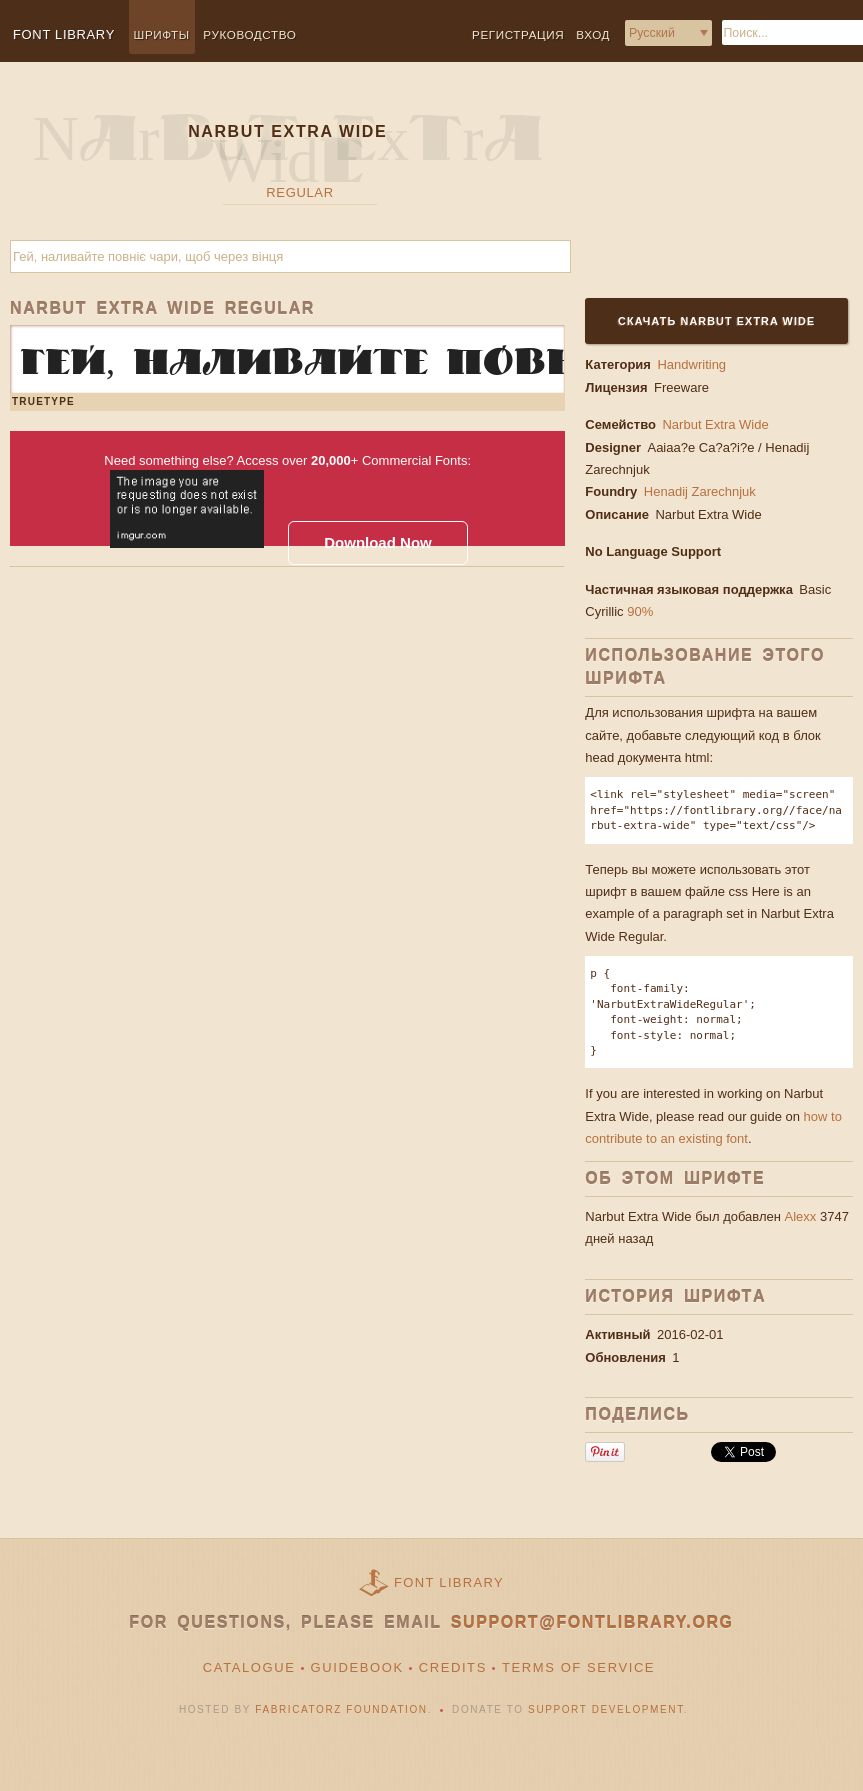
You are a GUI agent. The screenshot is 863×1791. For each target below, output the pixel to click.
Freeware (681, 387)
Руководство (249, 34)
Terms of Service (578, 1667)
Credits (453, 1667)
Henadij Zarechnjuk (702, 491)
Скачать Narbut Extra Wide (716, 321)
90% (640, 611)
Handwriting (691, 364)
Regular (299, 192)
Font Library (449, 1582)
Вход (593, 34)
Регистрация (518, 34)
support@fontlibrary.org (592, 1622)
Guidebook (357, 1667)
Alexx (801, 1216)
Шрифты (162, 34)
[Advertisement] (708, 192)
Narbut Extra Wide (715, 424)
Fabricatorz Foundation (341, 1709)
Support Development (606, 1709)
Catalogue (249, 1667)
